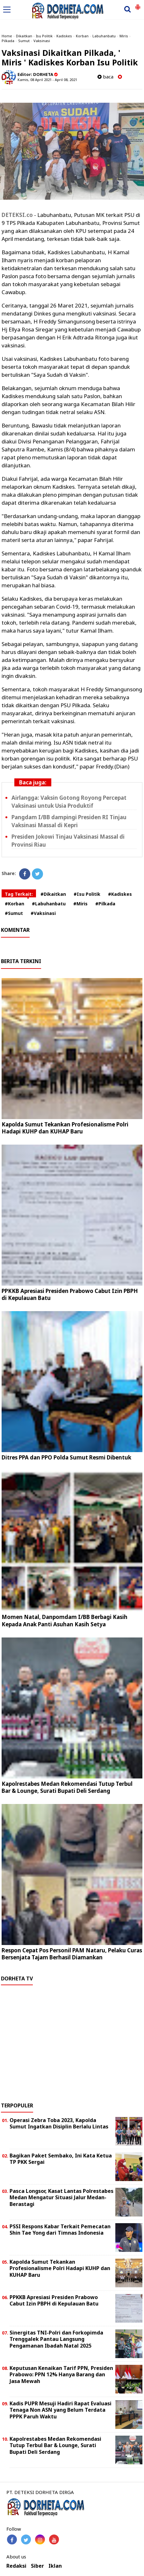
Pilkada (8, 40)
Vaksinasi (41, 40)
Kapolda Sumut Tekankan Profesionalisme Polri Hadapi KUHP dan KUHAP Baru (65, 1128)
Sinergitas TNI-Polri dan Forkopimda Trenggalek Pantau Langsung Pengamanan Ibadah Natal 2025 (56, 2339)
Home (7, 35)
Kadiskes (64, 35)
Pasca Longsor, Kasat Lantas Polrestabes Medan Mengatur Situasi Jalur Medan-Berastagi (61, 2197)
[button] (137, 4)
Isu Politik (44, 35)
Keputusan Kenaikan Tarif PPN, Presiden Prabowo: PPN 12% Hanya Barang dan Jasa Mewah (61, 2374)
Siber (37, 2566)
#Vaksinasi (43, 913)
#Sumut (14, 913)
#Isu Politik (87, 894)
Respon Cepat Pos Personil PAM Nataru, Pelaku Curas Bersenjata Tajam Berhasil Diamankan (72, 1954)
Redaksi (16, 2566)
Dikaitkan (24, 35)
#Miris (80, 904)
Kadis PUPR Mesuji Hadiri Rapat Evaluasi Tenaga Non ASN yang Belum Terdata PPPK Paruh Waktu (61, 2410)
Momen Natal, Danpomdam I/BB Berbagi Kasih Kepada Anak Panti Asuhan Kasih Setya (64, 1620)
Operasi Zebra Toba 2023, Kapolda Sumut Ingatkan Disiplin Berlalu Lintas (59, 2123)
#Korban (14, 904)
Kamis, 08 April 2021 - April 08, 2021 (47, 79)
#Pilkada (105, 904)
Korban (82, 35)
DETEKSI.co (17, 215)
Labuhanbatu (104, 35)
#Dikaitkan (53, 894)
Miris (123, 35)
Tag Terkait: (19, 894)
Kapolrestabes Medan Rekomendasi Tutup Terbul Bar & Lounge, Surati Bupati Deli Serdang (67, 1787)
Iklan (55, 2566)
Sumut (24, 40)
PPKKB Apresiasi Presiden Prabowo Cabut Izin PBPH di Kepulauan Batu (70, 1294)
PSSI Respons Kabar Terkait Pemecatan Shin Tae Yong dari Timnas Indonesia (60, 2230)
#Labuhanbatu (49, 904)
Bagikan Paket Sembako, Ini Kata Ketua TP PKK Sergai (61, 2159)
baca (105, 76)
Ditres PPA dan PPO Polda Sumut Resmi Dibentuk (66, 1457)
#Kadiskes (120, 894)
